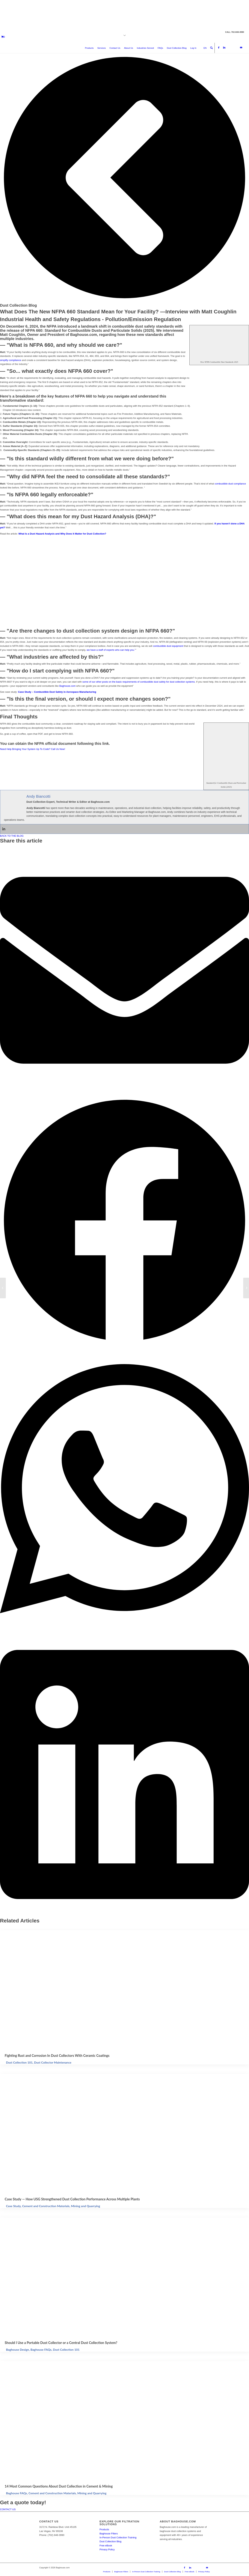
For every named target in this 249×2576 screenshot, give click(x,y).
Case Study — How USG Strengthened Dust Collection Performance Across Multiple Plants (72, 2199)
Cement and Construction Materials (46, 2206)
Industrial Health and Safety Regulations (50, 319)
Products (104, 2529)
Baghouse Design (17, 2349)
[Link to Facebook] (218, 47)
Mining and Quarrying (85, 2206)
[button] (124, 971)
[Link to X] (235, 47)
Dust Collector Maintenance (52, 2062)
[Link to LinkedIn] (224, 47)
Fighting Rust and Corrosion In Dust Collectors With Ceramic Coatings (57, 2055)
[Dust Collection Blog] (124, 301)
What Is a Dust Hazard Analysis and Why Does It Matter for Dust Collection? (62, 533)
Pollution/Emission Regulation (143, 319)
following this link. (94, 743)
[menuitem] (89, 48)
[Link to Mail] (241, 47)
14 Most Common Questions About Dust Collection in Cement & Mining (59, 2486)
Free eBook (105, 2545)
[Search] (211, 48)
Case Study (13, 2206)
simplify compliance (10, 360)
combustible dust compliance (230, 483)
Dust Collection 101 (19, 2062)
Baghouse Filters (108, 2533)
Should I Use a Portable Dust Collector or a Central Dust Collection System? (61, 2343)
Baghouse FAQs (41, 2349)
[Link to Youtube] (230, 47)
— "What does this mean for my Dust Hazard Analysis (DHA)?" (78, 516)
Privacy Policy (107, 2549)
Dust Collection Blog (18, 305)
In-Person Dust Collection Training (117, 2537)
